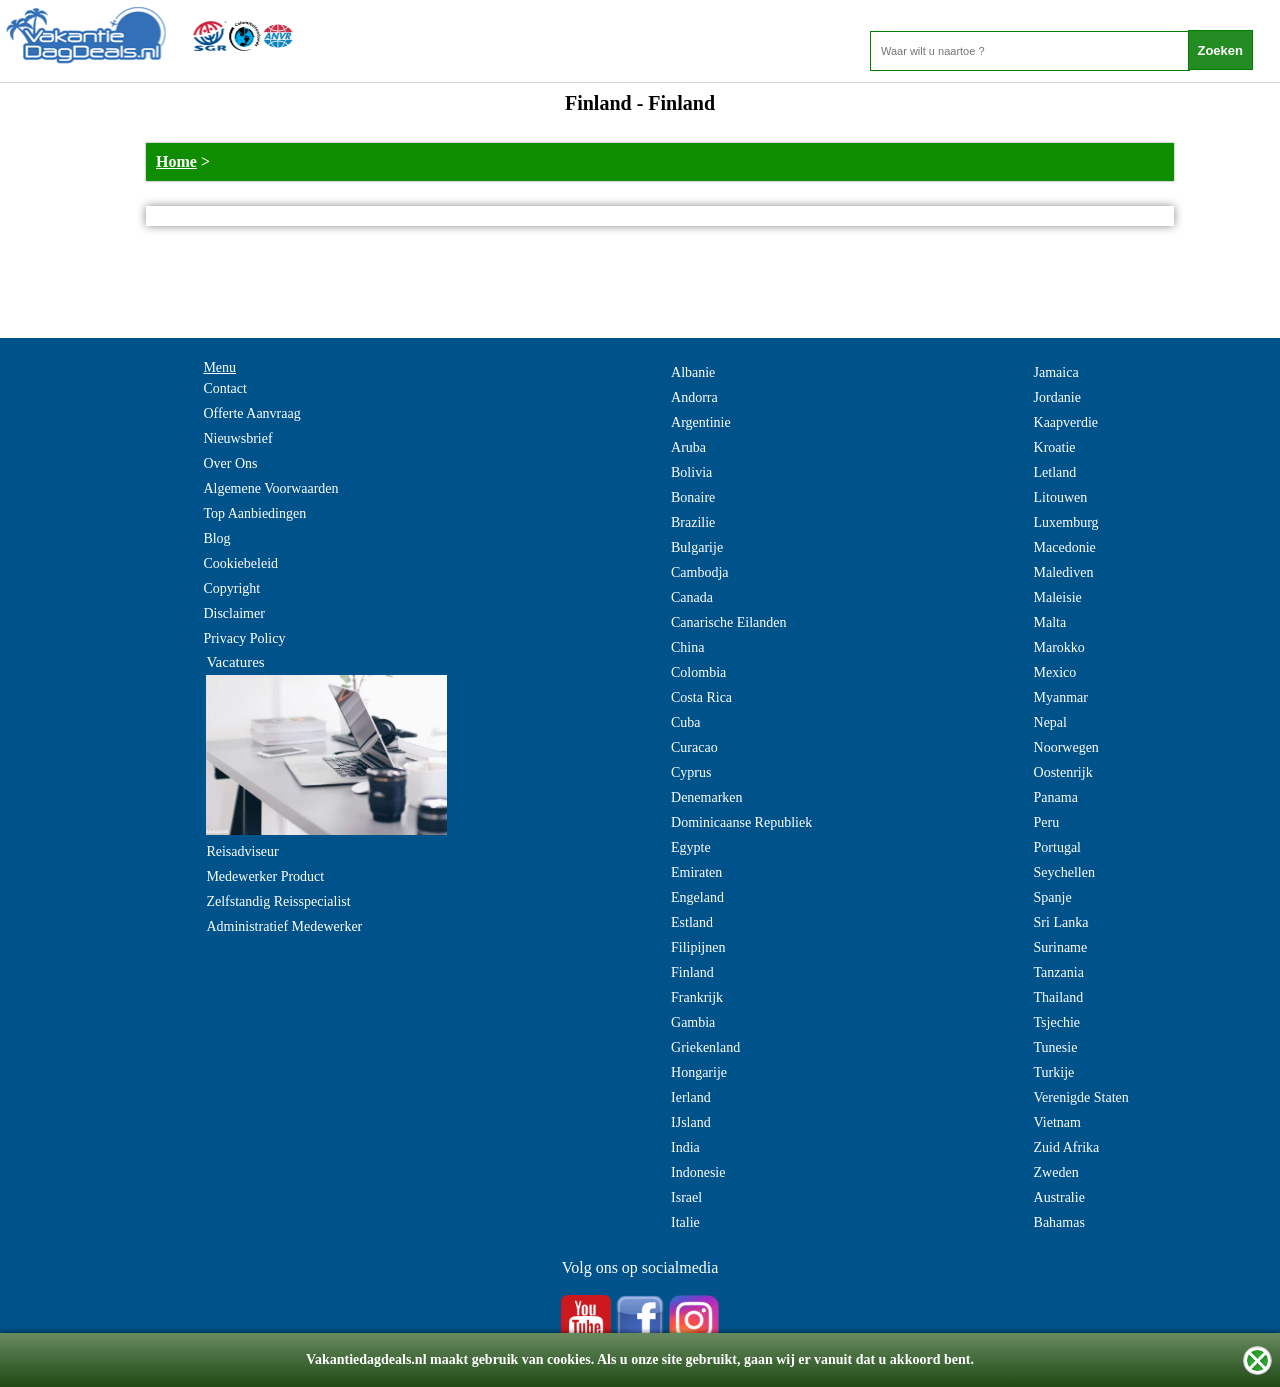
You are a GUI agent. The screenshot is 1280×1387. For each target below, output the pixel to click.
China (687, 647)
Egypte (691, 847)
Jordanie (1057, 397)
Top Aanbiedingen (254, 513)
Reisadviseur (242, 851)
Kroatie (1055, 447)
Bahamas (1059, 1222)
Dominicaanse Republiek (741, 822)
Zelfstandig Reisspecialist (278, 901)
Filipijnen (698, 947)
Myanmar (1061, 697)
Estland (692, 922)
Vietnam (1057, 1122)
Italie (685, 1222)
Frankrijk (697, 997)
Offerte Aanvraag (251, 413)
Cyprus (691, 772)
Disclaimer (233, 613)
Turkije (1054, 1072)
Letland (1055, 472)
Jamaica (1056, 372)
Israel (686, 1197)
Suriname (1061, 947)
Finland (692, 972)
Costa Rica (701, 697)
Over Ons (230, 463)
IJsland (691, 1122)
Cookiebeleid (240, 563)
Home (176, 161)
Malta (1050, 622)
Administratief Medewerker (284, 926)
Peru (1047, 822)
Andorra (694, 397)
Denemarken (707, 797)
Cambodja (700, 572)
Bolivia (691, 472)
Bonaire (693, 497)
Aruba (688, 447)
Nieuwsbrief (237, 438)
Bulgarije (697, 547)
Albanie (693, 372)
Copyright (231, 588)
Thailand (1059, 997)
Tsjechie (1057, 1022)
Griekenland (705, 1047)
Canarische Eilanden (728, 622)
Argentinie (701, 422)
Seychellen (1064, 872)
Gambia (693, 1022)
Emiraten (696, 872)
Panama (1056, 797)
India (685, 1147)
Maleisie (1058, 597)
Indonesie (698, 1172)
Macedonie (1065, 547)
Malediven (1064, 572)
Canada (692, 597)
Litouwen (1061, 497)
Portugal (1057, 847)
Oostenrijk (1063, 772)
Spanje (1053, 897)
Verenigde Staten (1081, 1097)
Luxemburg (1066, 522)
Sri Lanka (1061, 922)
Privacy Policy (244, 638)
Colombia (698, 672)
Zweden (1056, 1172)
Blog (216, 538)
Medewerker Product (265, 876)
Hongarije (699, 1072)
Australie (1059, 1197)
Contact (225, 388)
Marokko (1059, 647)
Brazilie (693, 522)
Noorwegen (1066, 747)
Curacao (694, 747)
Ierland (691, 1097)
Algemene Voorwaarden (270, 488)
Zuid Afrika (1067, 1147)
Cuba (686, 722)
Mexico (1055, 672)
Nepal (1050, 722)
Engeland (697, 897)
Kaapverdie (1066, 422)
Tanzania (1059, 972)
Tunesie (1056, 1047)
